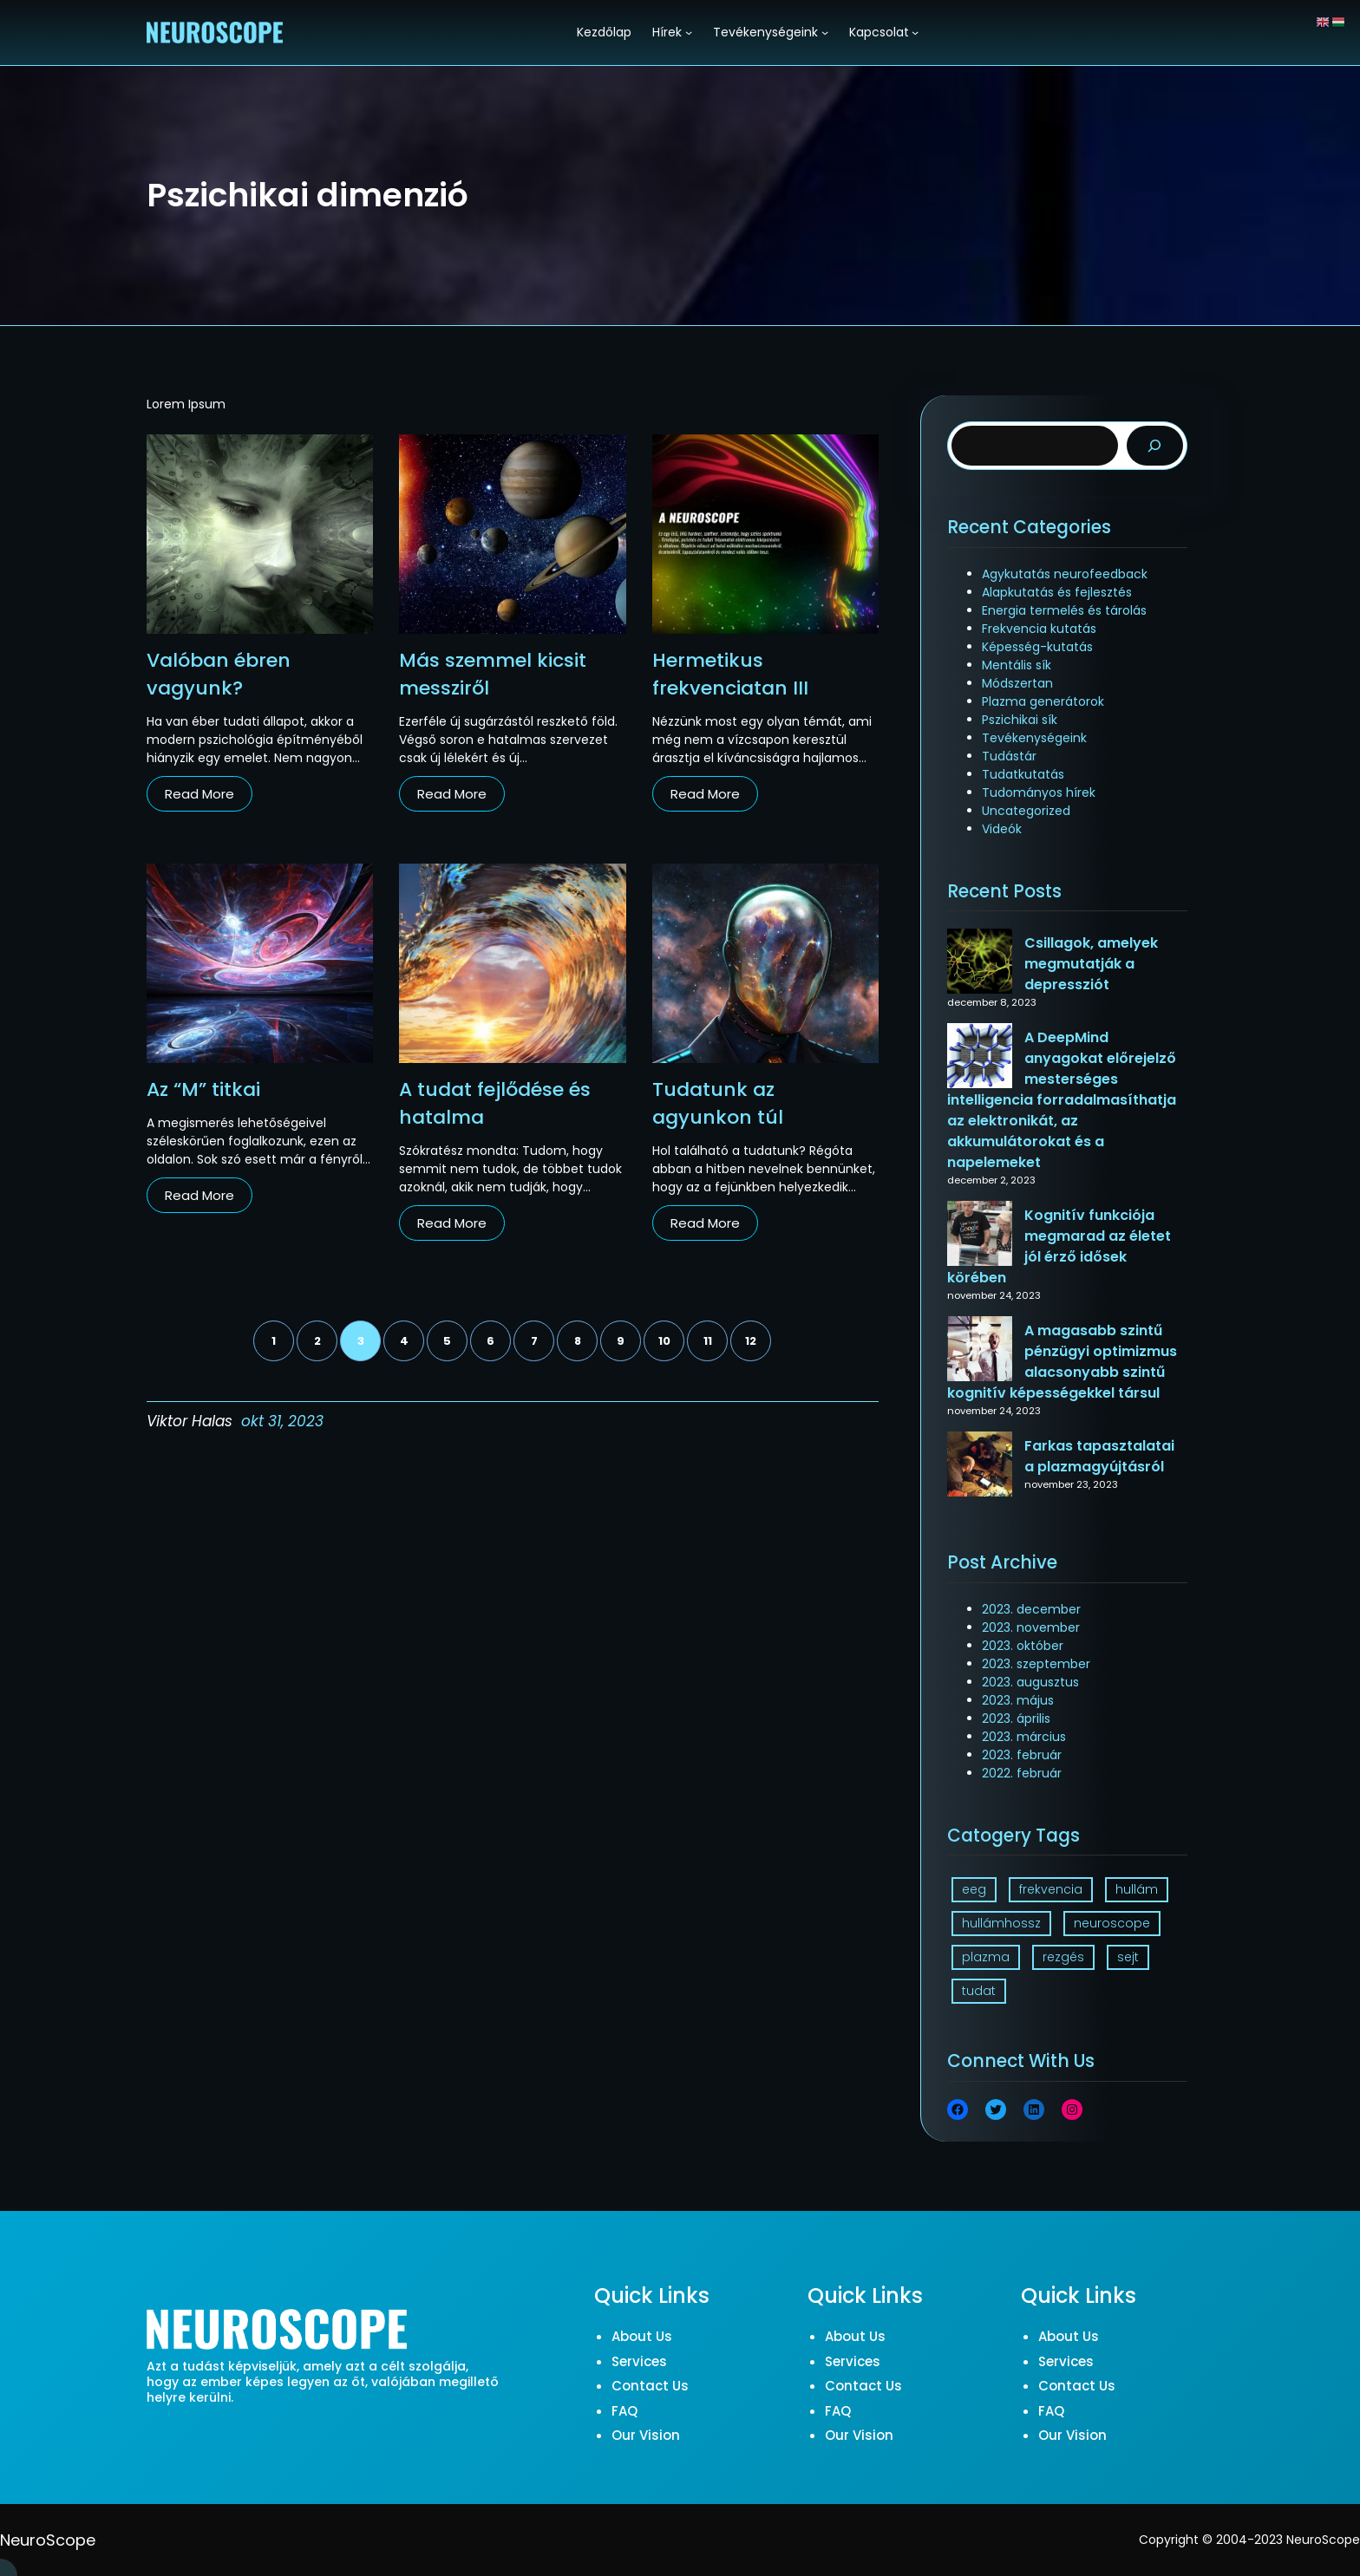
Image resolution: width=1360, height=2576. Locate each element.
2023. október (1022, 1645)
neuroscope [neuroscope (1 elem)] (1112, 1923)
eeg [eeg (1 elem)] (974, 1889)
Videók (1002, 829)
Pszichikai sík (1019, 719)
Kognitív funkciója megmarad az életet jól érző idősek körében (1059, 1246)
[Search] (1155, 446)
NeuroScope (47, 2540)
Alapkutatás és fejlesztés (1057, 592)
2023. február (1022, 1755)
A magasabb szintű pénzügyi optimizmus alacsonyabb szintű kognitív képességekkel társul (1062, 1362)
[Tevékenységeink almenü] (824, 32)
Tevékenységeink (1034, 738)
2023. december (1031, 1609)
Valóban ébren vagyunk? (219, 674)
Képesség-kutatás (1037, 646)
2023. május (1018, 1700)
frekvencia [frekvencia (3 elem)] (1050, 1889)
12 (750, 1341)
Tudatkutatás (1023, 774)
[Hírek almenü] (688, 32)
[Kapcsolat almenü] (915, 32)
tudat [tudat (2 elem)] (979, 1990)
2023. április (1016, 1718)
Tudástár (1009, 756)
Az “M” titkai (203, 1089)
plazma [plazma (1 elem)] (986, 1957)
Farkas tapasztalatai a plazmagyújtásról (1099, 1456)
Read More (199, 794)
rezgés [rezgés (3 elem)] (1063, 1957)
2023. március (1024, 1736)
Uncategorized (1026, 810)
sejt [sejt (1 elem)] (1128, 1957)
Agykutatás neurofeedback (1065, 574)
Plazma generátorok (1043, 701)
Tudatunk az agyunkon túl (717, 1103)
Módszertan (1017, 683)
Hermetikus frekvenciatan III (730, 674)
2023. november (1031, 1627)
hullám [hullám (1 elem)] (1136, 1889)
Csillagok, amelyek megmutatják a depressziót (1091, 964)
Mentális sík (1016, 665)
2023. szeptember (1036, 1664)
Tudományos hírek (1038, 792)
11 (707, 1341)
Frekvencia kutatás (1039, 628)
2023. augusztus (1030, 1682)
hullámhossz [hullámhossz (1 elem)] (1001, 1923)
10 (664, 1341)
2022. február (1022, 1773)
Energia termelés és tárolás (1064, 610)
